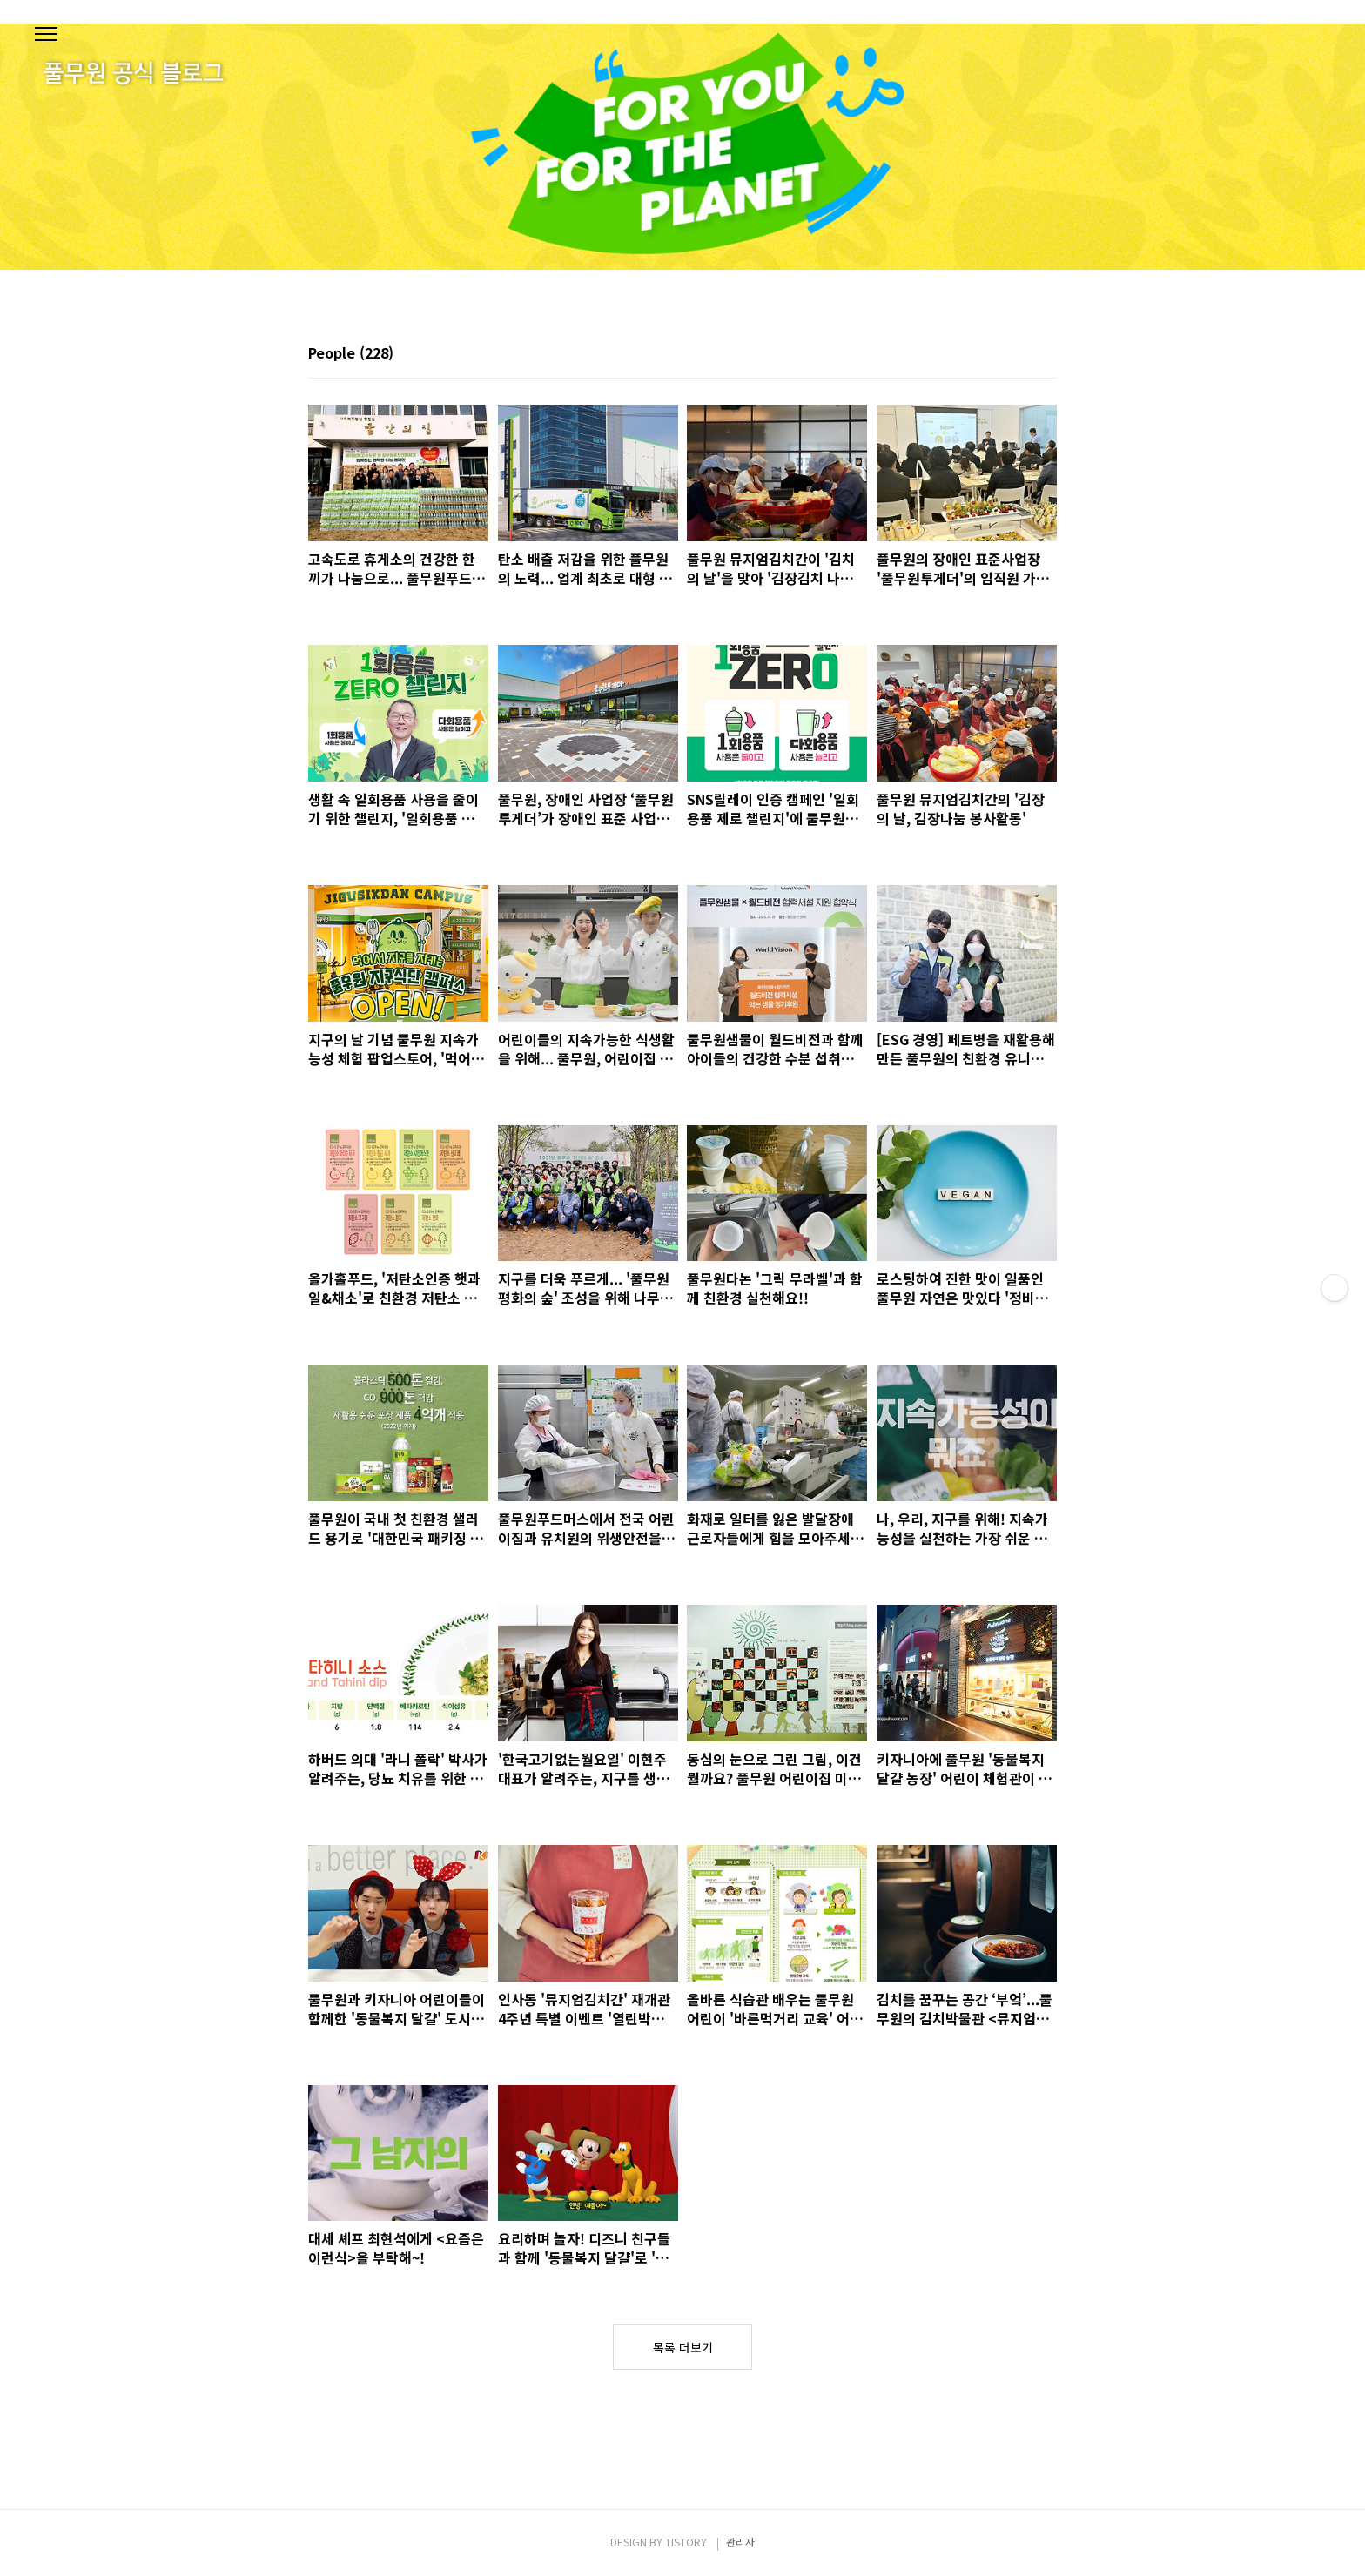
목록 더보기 (683, 2347)
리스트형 (1046, 354)
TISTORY (686, 2541)
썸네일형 (1022, 354)
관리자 (740, 2541)
